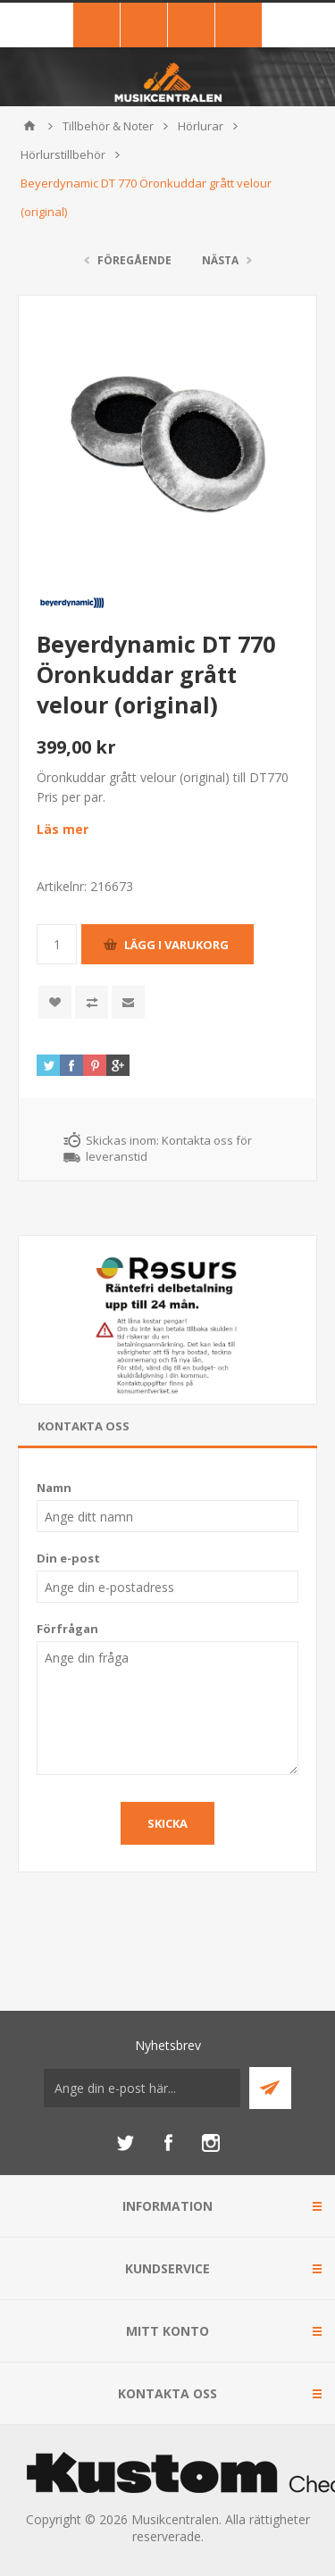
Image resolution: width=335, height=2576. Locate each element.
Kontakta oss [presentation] (84, 1426)
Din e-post (68, 1558)
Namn (54, 1488)
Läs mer (62, 829)
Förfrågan (67, 1629)
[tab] (167, 1426)
